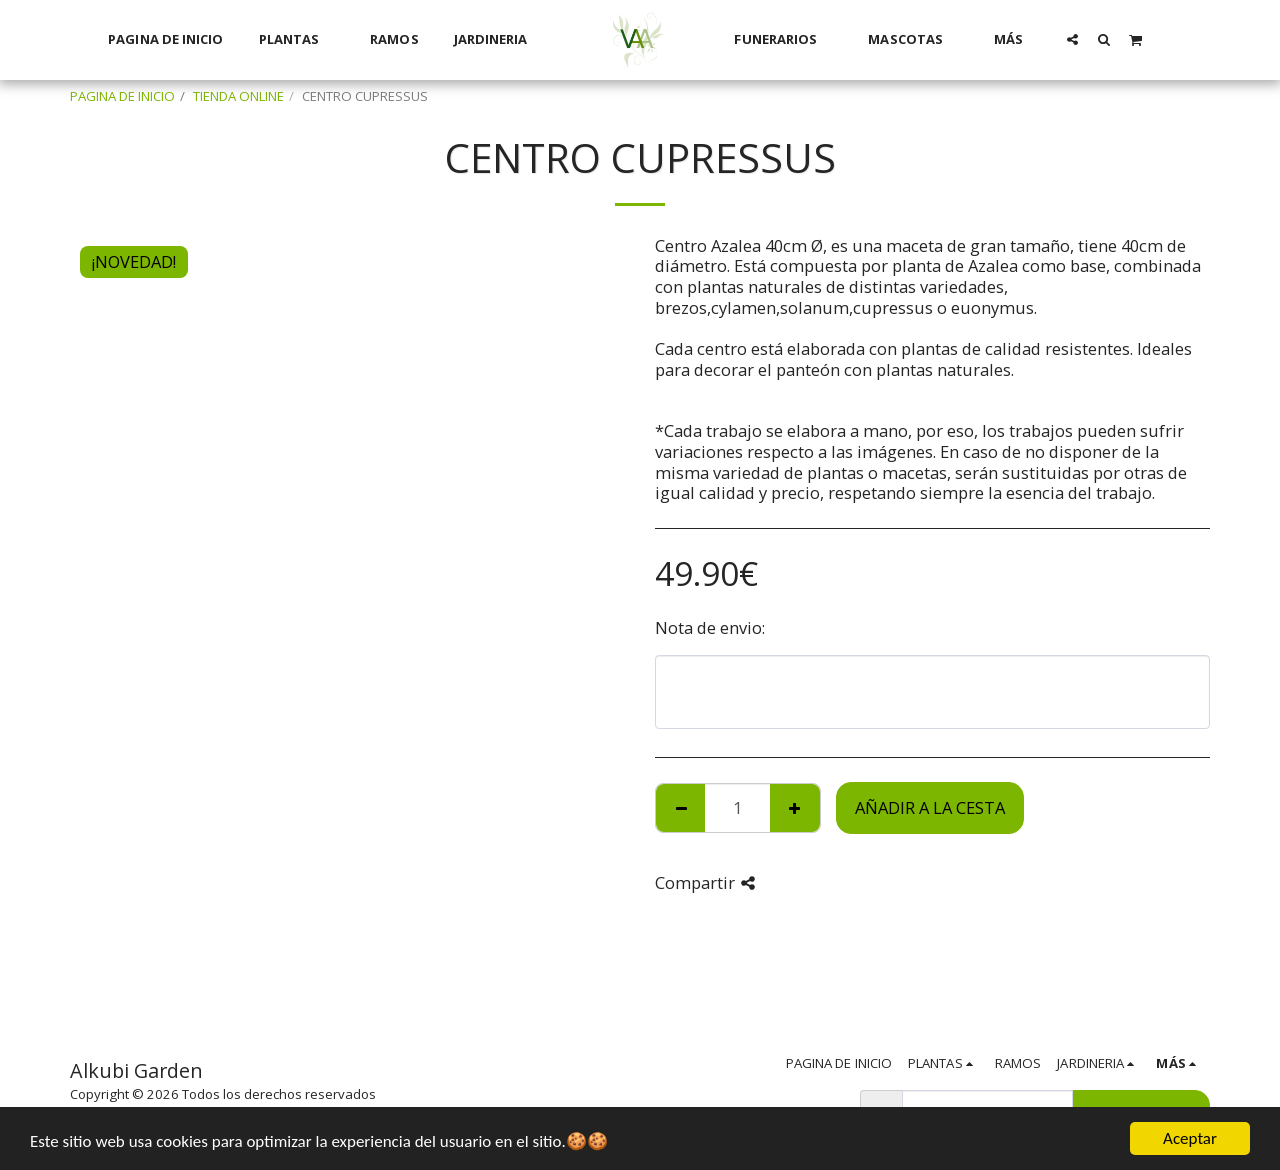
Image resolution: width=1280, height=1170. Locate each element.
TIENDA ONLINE (238, 96)
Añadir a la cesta (930, 807)
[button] (1072, 39)
